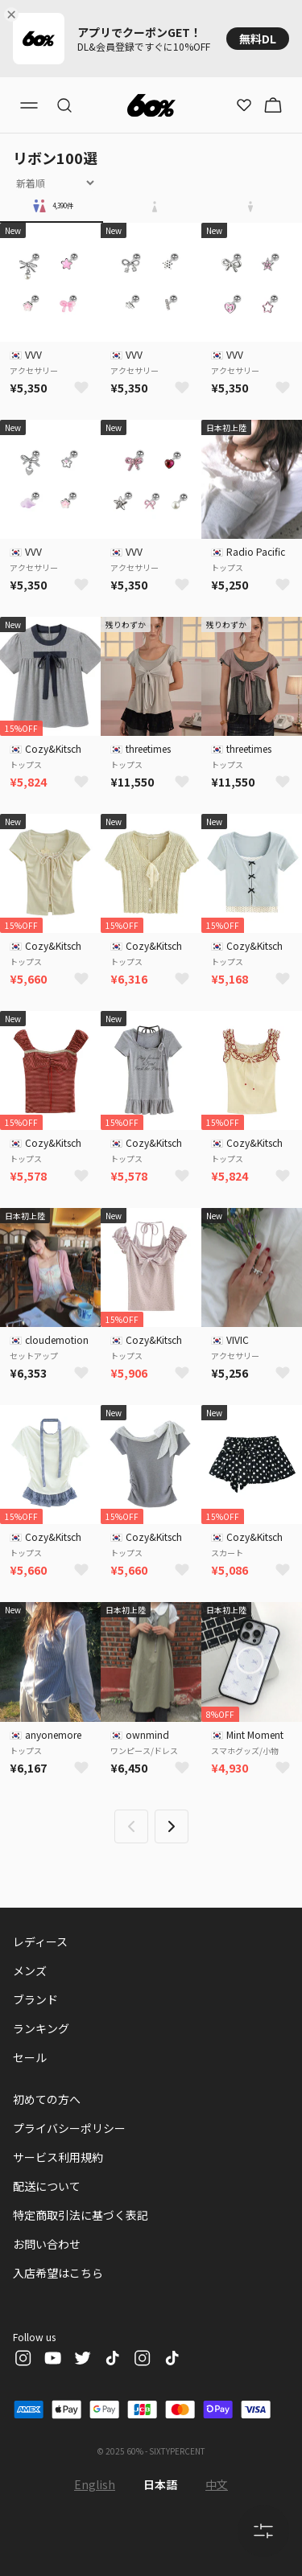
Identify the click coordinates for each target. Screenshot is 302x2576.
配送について (47, 2186)
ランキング (41, 2028)
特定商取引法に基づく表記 (80, 2215)
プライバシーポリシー (69, 2128)
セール (30, 2057)
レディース (40, 1941)
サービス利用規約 (58, 2157)
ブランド (35, 1999)
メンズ (30, 1970)
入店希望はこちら (58, 2273)
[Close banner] (14, 14)
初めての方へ (47, 2099)
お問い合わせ (47, 2244)
